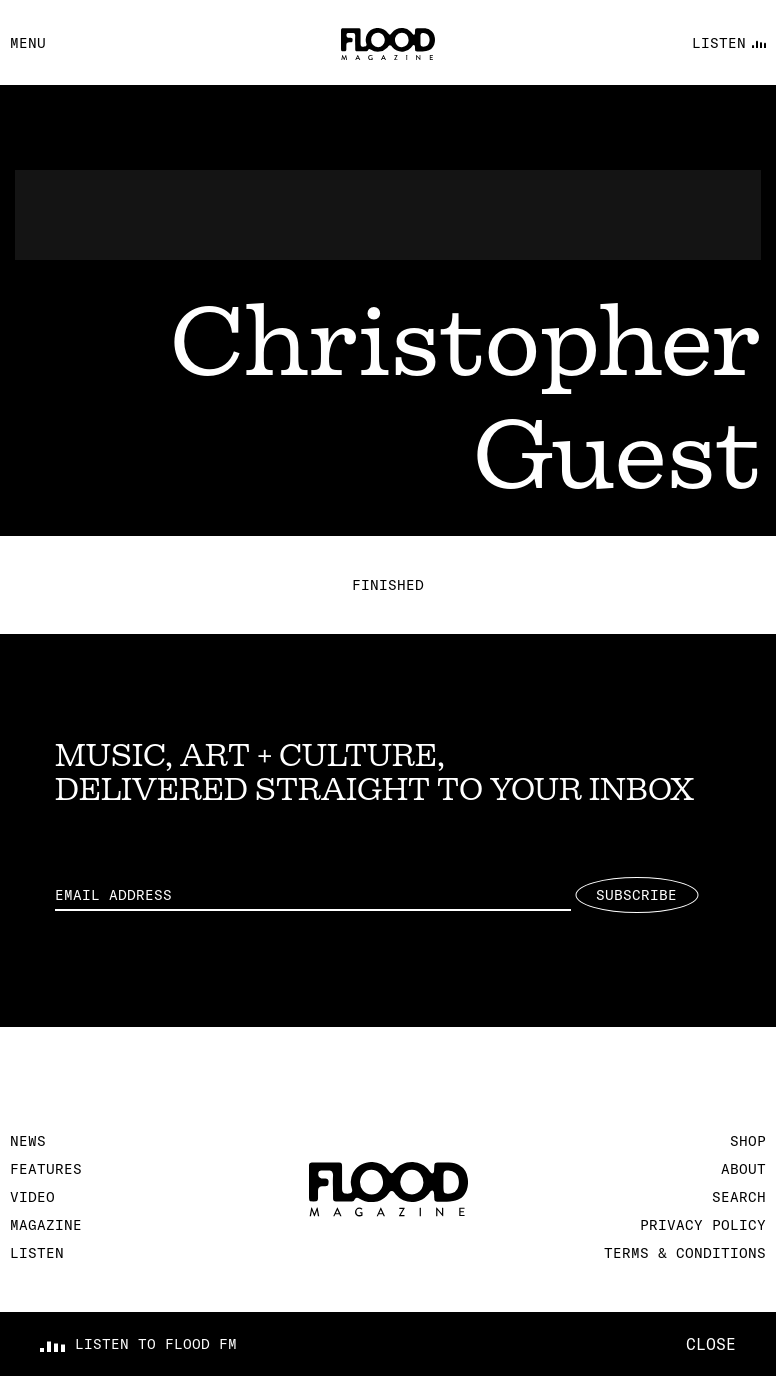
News (28, 1141)
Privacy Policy (703, 1225)
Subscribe (636, 895)
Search (739, 1197)
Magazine (46, 1225)
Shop (748, 1141)
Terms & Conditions (685, 1253)
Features (46, 1169)
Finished (388, 585)
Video (32, 1197)
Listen (37, 1253)
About (743, 1169)
